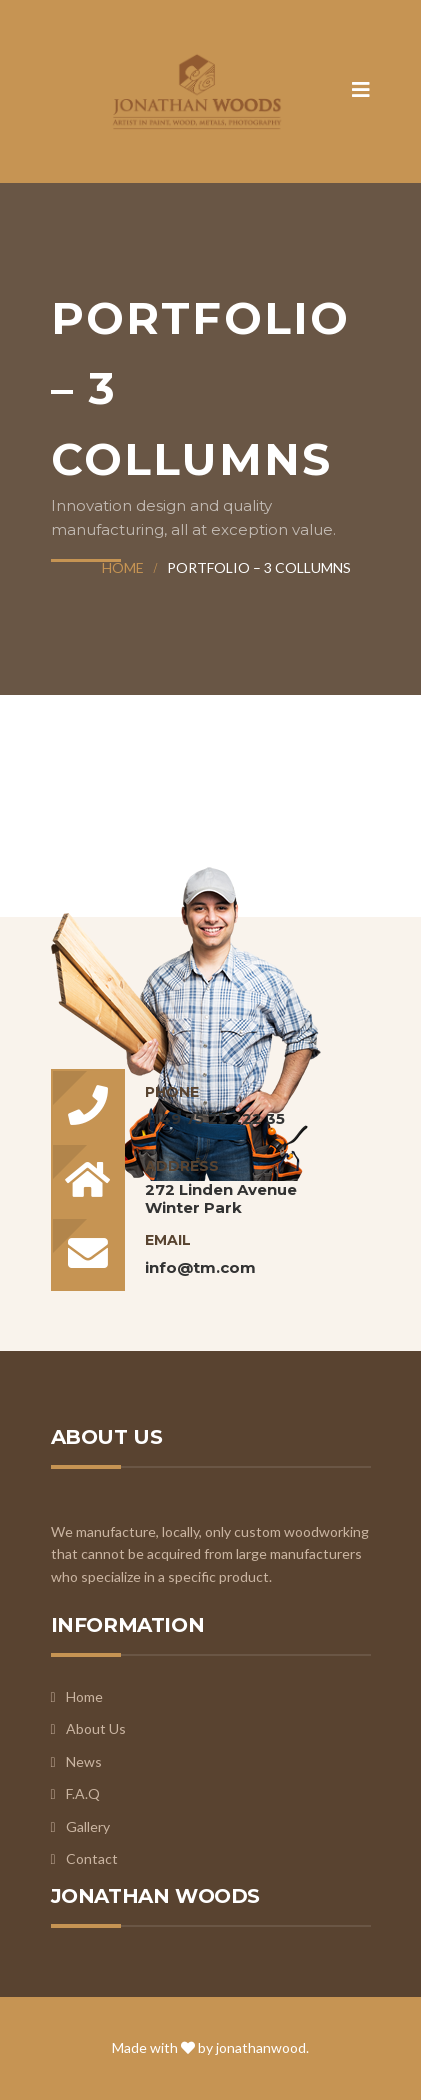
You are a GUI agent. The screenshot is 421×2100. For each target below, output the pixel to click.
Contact (92, 1858)
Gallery (88, 1826)
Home (123, 567)
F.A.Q (83, 1793)
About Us (96, 1728)
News (84, 1761)
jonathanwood (261, 2047)
